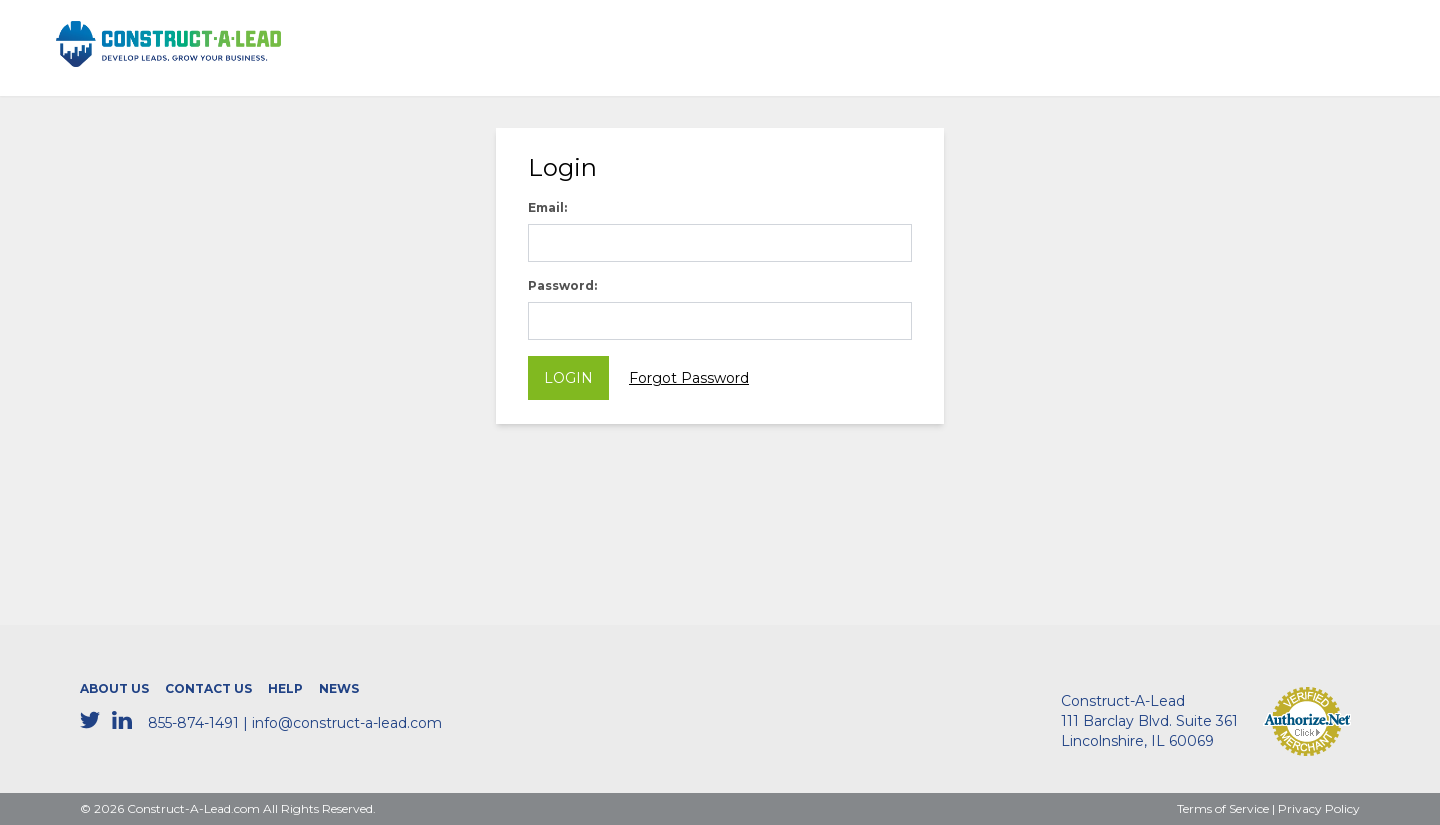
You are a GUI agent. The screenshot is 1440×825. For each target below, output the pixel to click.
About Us (114, 688)
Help (285, 688)
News (339, 688)
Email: (547, 207)
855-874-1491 (193, 723)
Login (568, 378)
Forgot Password (689, 378)
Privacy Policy (1319, 808)
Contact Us (208, 688)
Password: (562, 285)
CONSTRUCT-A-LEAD (141, 32)
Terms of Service (1223, 808)
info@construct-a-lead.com (347, 723)
